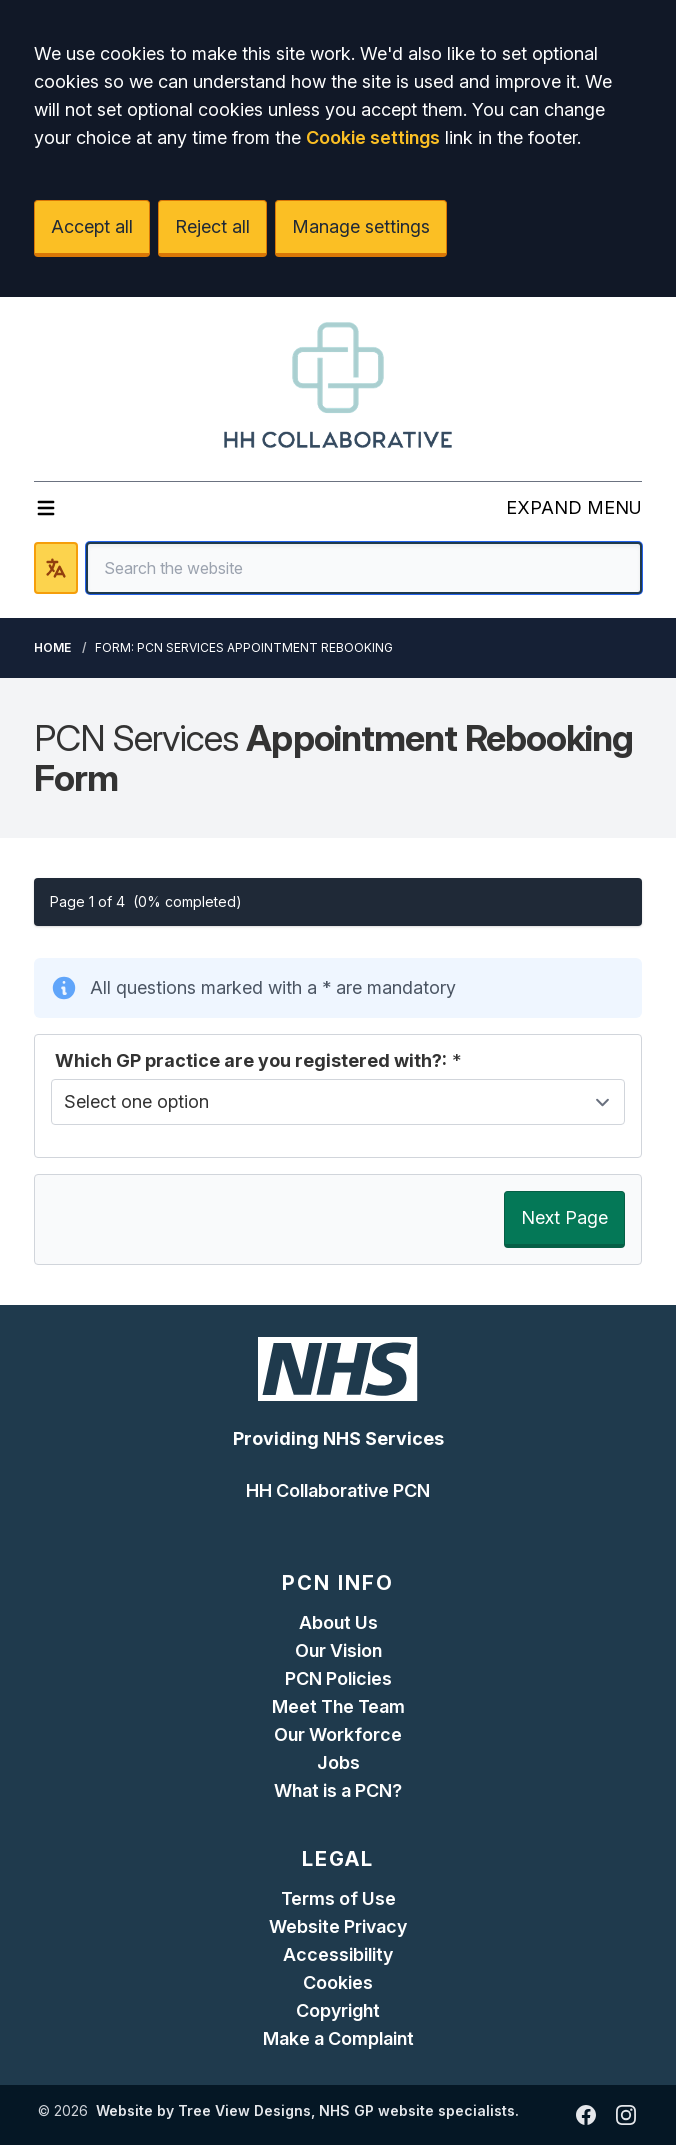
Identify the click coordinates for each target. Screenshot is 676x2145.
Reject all (212, 226)
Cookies (338, 1982)
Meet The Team (338, 1706)
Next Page (564, 1217)
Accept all (92, 226)
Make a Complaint (338, 2038)
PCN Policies (338, 1678)
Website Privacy (338, 1926)
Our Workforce (338, 1734)
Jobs (338, 1762)
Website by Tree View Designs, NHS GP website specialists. (307, 2110)
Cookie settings (373, 137)
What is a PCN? (338, 1790)
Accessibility (338, 1954)
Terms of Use (338, 1898)
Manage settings (361, 226)
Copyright (338, 2010)
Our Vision (338, 1650)
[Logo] (338, 385)
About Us (338, 1622)
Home (52, 647)
